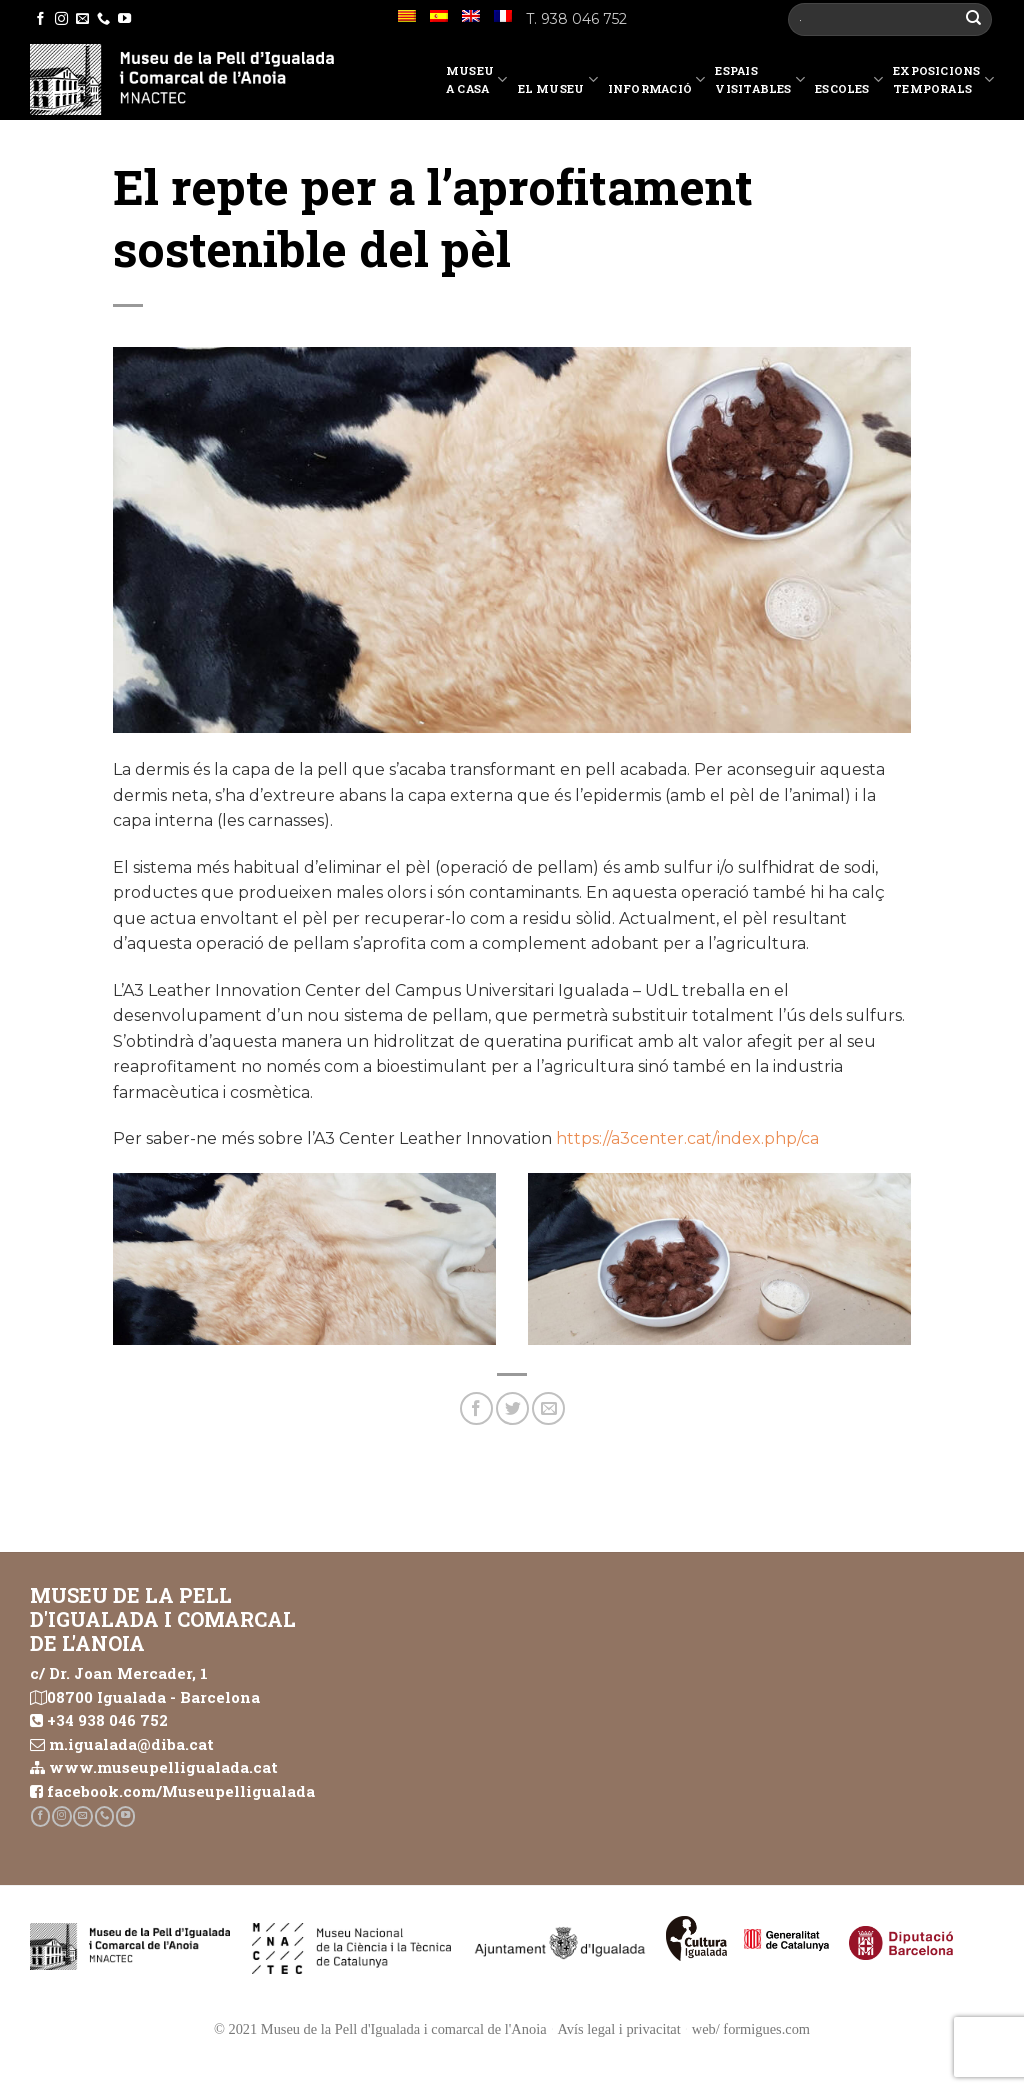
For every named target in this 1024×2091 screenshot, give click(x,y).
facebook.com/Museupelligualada (181, 1791)
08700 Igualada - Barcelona (153, 1697)
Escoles (849, 83)
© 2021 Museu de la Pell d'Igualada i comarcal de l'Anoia (380, 2029)
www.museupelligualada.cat (163, 1767)
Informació (657, 83)
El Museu (558, 83)
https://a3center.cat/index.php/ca (687, 1138)
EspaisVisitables (760, 79)
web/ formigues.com (751, 2029)
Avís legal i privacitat (619, 2029)
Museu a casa (477, 79)
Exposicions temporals (943, 79)
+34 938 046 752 (107, 1720)
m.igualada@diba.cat (131, 1744)
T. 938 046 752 (576, 19)
